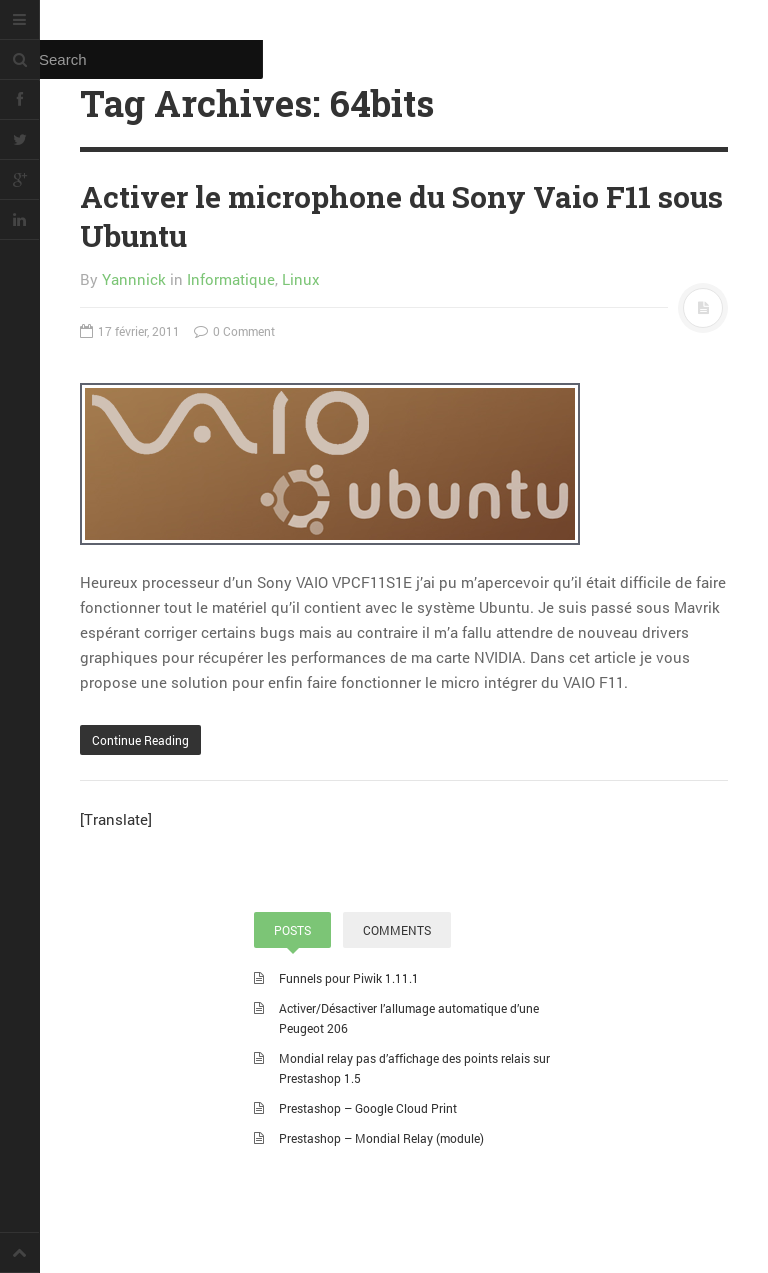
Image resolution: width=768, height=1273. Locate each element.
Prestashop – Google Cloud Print (368, 1108)
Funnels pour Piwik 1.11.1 (349, 978)
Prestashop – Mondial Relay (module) (381, 1138)
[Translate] (116, 819)
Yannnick (134, 279)
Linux (301, 279)
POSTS (292, 930)
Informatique (231, 279)
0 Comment (234, 331)
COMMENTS (397, 930)
